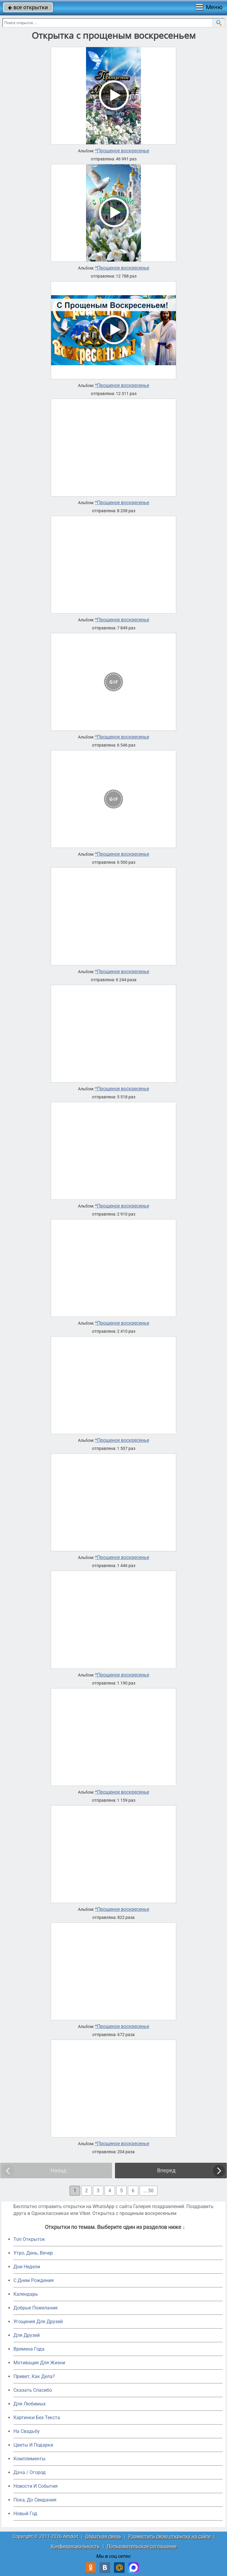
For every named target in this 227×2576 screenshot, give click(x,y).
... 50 (148, 2190)
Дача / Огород (29, 2472)
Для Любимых (29, 2404)
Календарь (25, 2294)
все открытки (28, 7)
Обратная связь (103, 2536)
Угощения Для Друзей (38, 2321)
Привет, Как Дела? (34, 2376)
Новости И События (35, 2486)
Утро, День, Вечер (33, 2253)
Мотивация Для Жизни (39, 2363)
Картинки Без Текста (36, 2417)
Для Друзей (26, 2335)
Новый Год (25, 2513)
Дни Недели (26, 2267)
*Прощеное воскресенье (122, 151)
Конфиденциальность (75, 2546)
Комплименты (29, 2459)
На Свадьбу (26, 2431)
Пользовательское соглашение (142, 2546)
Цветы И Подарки (33, 2445)
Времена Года (29, 2349)
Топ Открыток (29, 2239)
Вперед (166, 2170)
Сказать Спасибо (32, 2390)
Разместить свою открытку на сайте (169, 2536)
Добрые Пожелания (35, 2308)
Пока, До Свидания (34, 2500)
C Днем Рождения (33, 2280)
